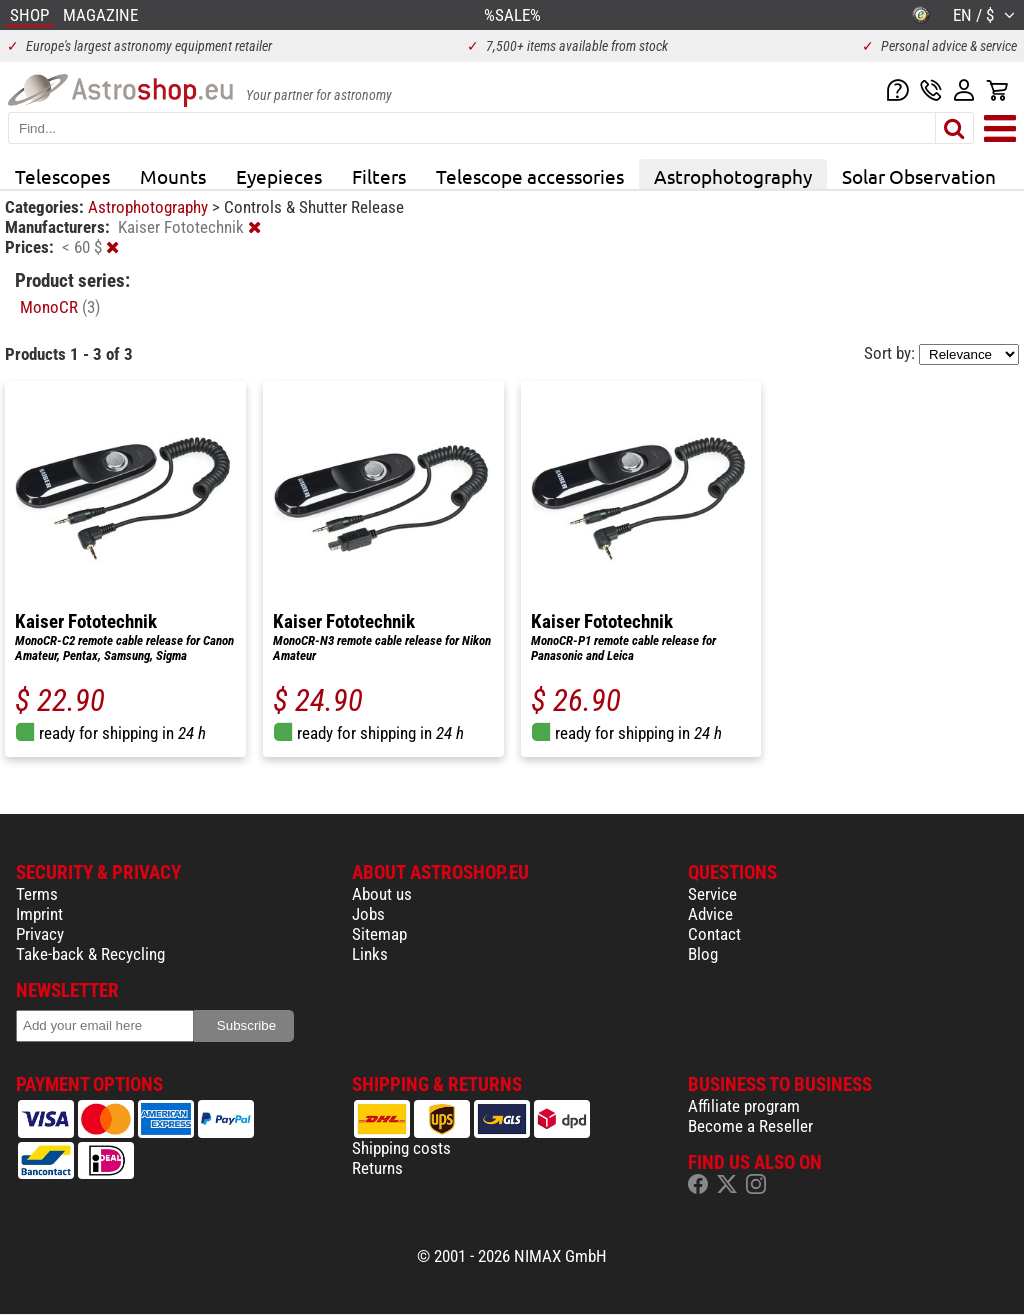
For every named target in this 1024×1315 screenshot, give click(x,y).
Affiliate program (744, 1106)
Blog (703, 954)
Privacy (40, 934)
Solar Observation (919, 176)
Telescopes (62, 176)
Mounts (173, 176)
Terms (37, 894)
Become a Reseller (750, 1126)
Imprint (39, 914)
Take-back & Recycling (90, 954)
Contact (714, 934)
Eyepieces (279, 176)
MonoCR (60, 307)
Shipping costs (401, 1148)
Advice (710, 914)
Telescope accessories (530, 176)
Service (712, 894)
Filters (379, 176)
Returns (377, 1168)
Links (370, 954)
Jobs (368, 914)
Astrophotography (733, 176)
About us (382, 894)
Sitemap (379, 934)
